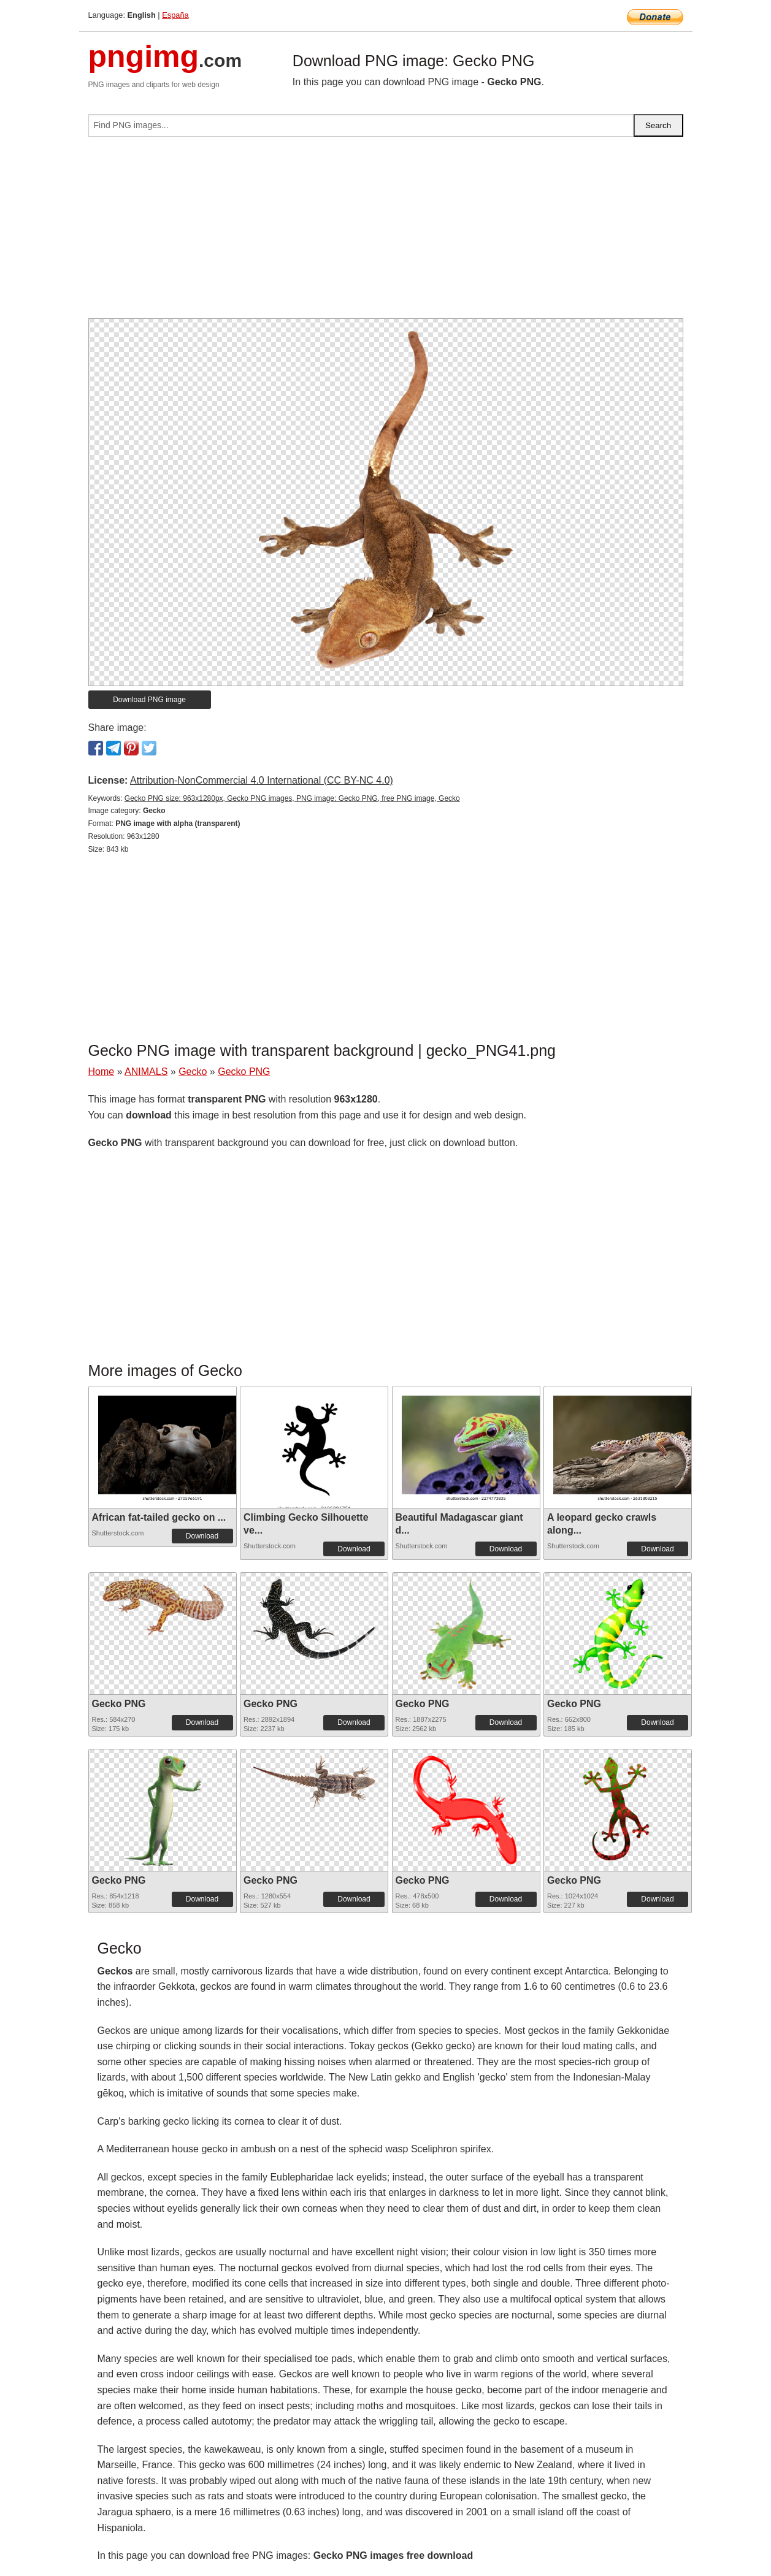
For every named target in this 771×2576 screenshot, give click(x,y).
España (175, 15)
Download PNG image (149, 699)
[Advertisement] (385, 232)
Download (202, 1536)
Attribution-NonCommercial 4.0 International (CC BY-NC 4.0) (261, 780)
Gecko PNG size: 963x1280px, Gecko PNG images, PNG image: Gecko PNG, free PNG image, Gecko (292, 798)
